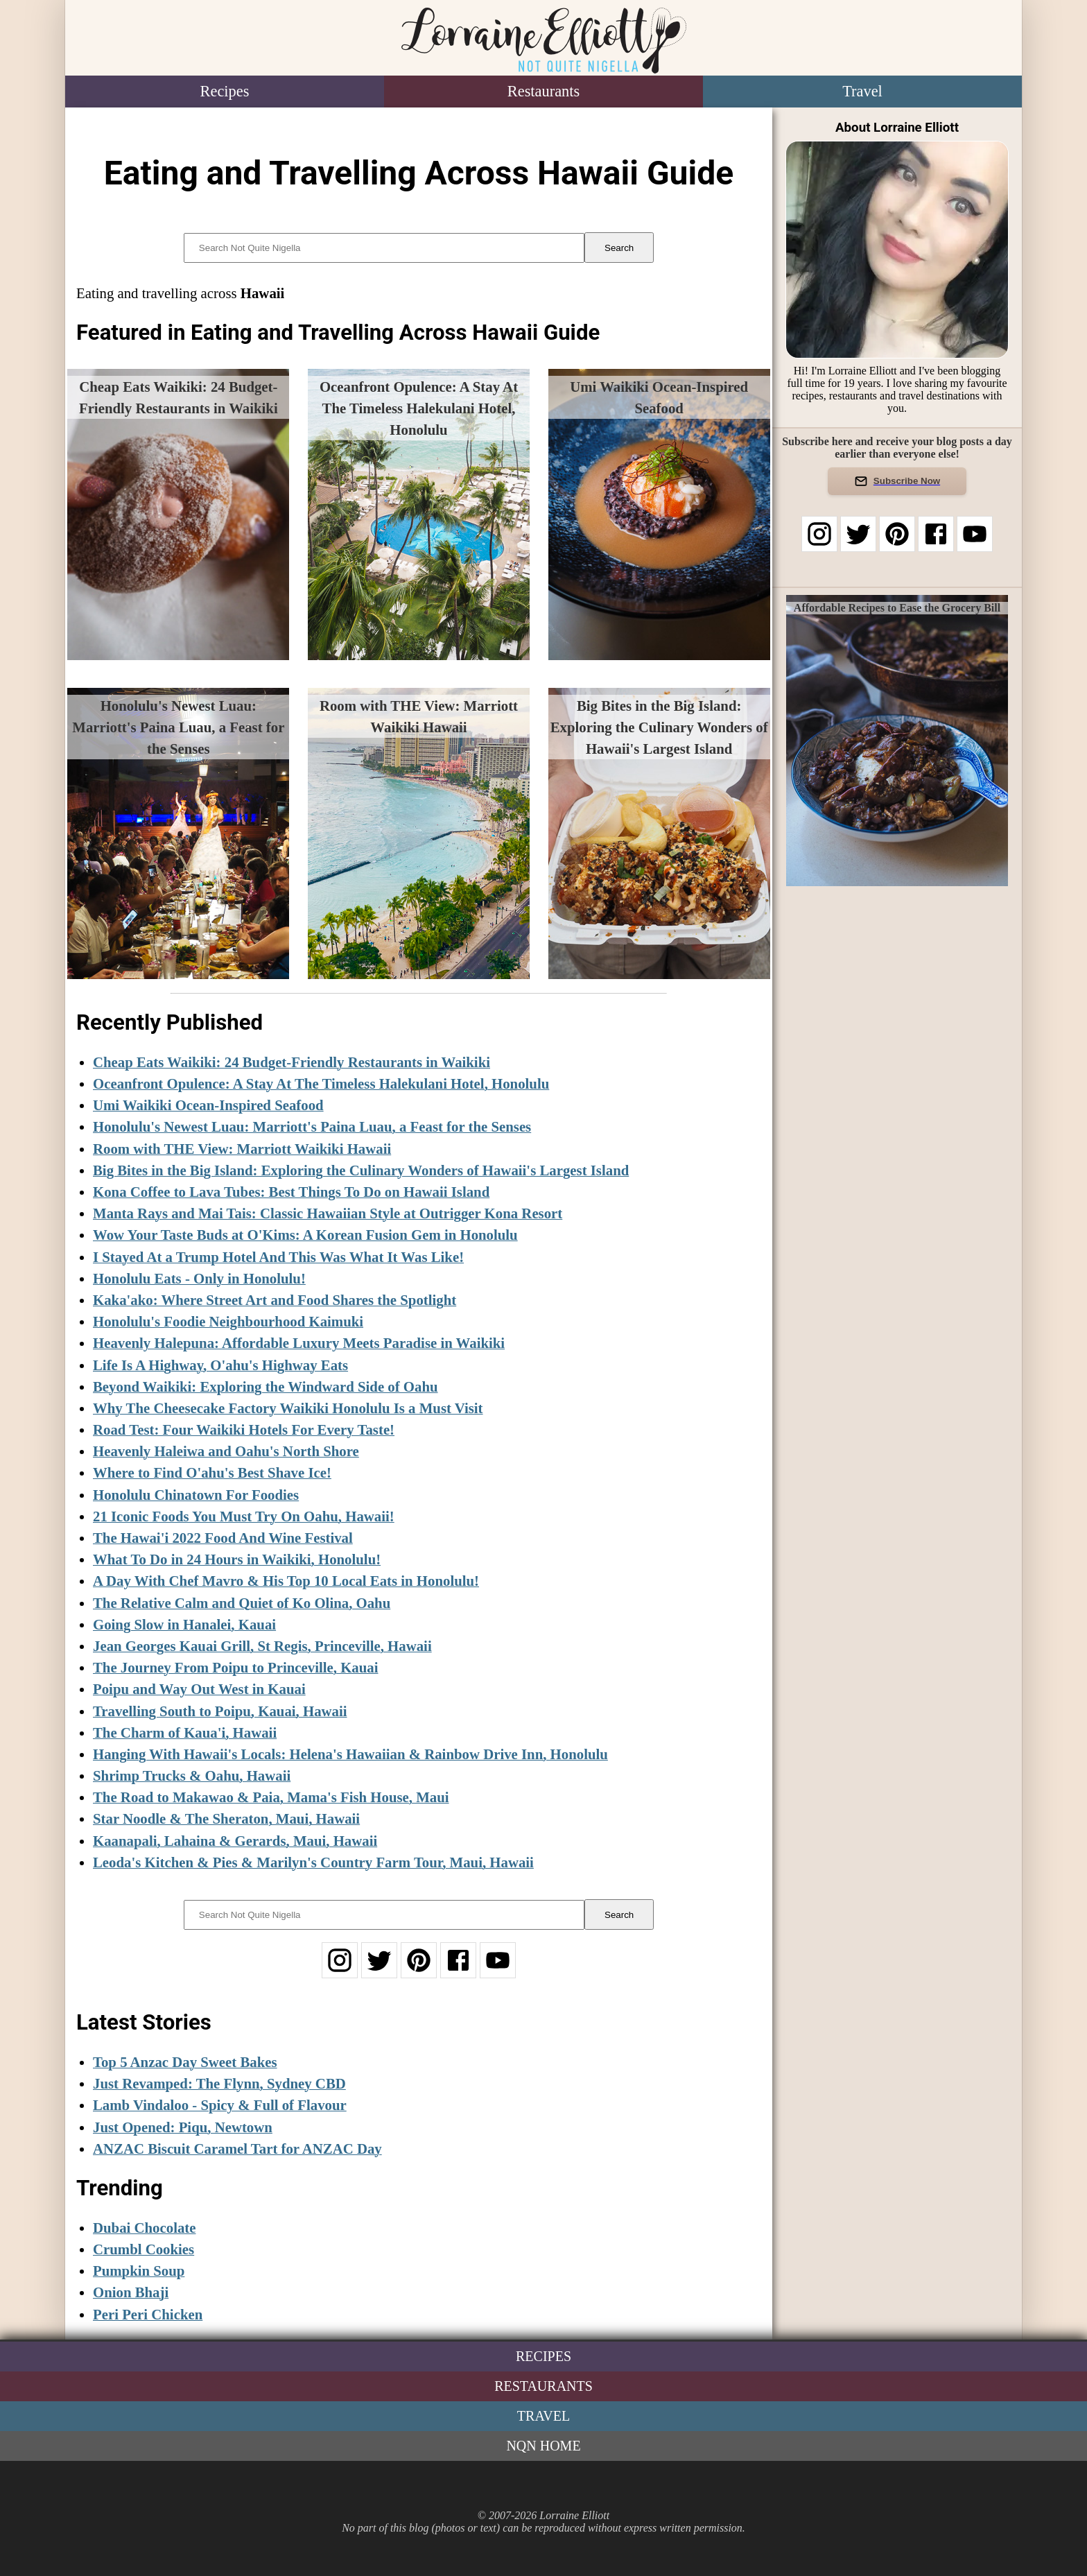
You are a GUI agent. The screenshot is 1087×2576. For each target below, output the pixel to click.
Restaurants (543, 91)
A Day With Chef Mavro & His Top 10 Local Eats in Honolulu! (286, 1581)
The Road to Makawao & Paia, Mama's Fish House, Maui (271, 1797)
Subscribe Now (897, 481)
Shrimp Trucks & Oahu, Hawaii (191, 1775)
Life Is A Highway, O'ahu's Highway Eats (220, 1365)
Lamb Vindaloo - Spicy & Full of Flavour (220, 2105)
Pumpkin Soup (138, 2271)
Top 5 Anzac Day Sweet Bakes (185, 2062)
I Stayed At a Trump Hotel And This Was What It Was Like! (278, 1257)
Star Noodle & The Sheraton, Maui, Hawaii (226, 1818)
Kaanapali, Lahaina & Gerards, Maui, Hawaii (235, 1841)
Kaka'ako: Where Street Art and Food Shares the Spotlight (274, 1300)
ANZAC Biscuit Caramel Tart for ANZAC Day (237, 2148)
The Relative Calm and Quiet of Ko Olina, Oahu (241, 1603)
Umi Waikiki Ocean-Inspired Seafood (208, 1105)
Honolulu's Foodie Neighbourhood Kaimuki (228, 1321)
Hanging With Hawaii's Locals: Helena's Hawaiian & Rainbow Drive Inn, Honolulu (350, 1754)
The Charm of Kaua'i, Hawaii (185, 1732)
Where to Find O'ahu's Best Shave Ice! (212, 1472)
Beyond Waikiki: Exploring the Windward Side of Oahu (265, 1386)
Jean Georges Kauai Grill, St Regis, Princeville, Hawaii (262, 1646)
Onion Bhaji (130, 2292)
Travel (862, 91)
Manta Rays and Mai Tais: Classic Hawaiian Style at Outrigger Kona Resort (327, 1213)
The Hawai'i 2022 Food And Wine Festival (223, 1538)
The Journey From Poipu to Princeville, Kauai (236, 1667)
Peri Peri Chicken (147, 2314)
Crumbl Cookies (143, 2249)
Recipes (225, 91)
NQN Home (543, 2445)
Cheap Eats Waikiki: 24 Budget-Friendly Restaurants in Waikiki (291, 1062)
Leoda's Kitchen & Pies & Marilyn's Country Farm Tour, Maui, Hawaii (313, 1862)
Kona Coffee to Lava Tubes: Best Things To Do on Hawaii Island (291, 1192)
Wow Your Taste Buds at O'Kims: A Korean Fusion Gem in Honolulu (305, 1235)
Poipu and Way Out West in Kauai (199, 1689)
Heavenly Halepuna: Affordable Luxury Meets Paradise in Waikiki (299, 1343)
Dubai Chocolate (144, 2228)
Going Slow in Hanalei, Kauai (184, 1624)
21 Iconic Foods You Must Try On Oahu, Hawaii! (243, 1516)
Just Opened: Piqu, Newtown (182, 2127)
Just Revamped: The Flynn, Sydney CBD (219, 2083)
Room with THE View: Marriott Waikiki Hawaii (242, 1149)
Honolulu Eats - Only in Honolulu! (199, 1278)
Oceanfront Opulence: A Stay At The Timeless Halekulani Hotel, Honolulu (321, 1083)
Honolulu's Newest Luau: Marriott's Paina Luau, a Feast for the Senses (312, 1126)
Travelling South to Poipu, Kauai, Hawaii (220, 1711)
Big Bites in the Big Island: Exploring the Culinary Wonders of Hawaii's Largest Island (361, 1170)
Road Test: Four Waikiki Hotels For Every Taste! (243, 1429)
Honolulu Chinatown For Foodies (196, 1495)
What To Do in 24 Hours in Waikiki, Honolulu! (237, 1559)
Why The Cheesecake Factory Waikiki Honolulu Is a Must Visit (288, 1408)
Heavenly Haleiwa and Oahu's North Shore (226, 1451)
